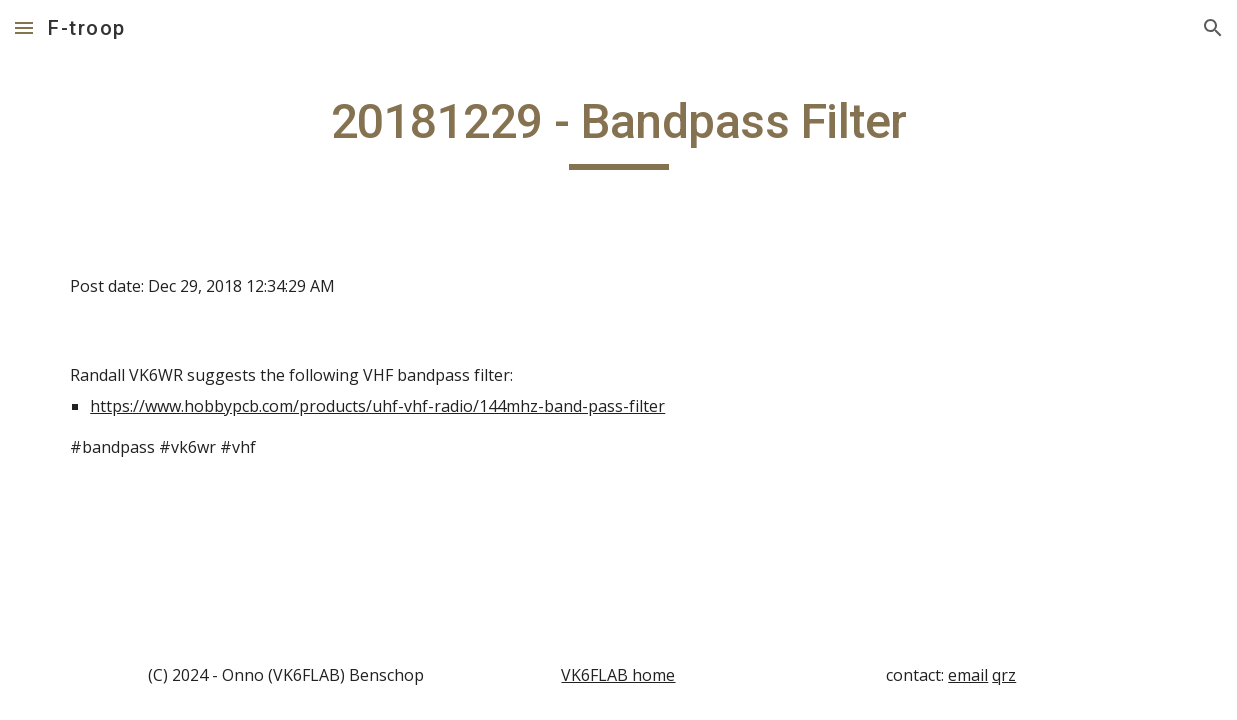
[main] (618, 131)
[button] (24, 27)
